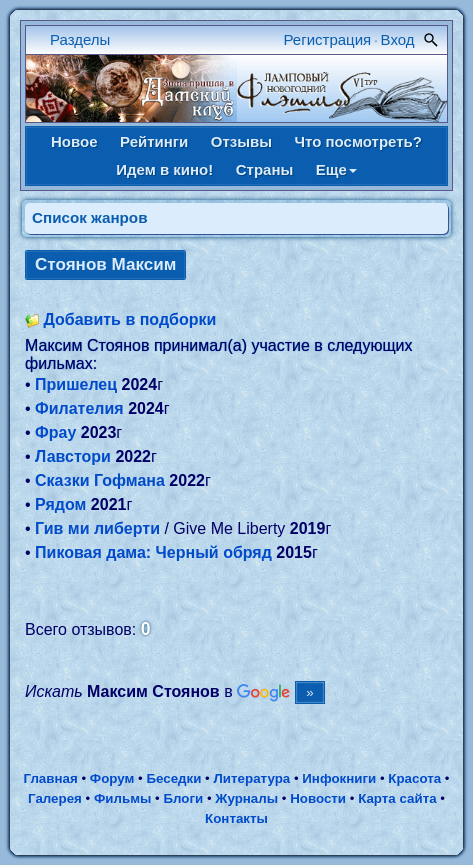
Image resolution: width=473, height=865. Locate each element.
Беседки (173, 778)
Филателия (79, 408)
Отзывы (241, 141)
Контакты (236, 818)
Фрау (55, 432)
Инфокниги (339, 778)
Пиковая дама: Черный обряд (153, 552)
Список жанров (90, 217)
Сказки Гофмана (100, 480)
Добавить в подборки (129, 319)
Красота (414, 778)
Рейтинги (154, 141)
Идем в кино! (164, 169)
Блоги (184, 798)
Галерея (55, 798)
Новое (74, 141)
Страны (265, 169)
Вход (398, 39)
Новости (318, 798)
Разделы (80, 39)
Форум (112, 778)
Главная (50, 778)
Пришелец (76, 384)
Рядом (60, 504)
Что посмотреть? (358, 141)
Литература (252, 778)
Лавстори (73, 456)
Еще (336, 169)
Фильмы (122, 798)
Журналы (246, 798)
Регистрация (328, 39)
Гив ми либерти (97, 528)
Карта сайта (397, 798)
